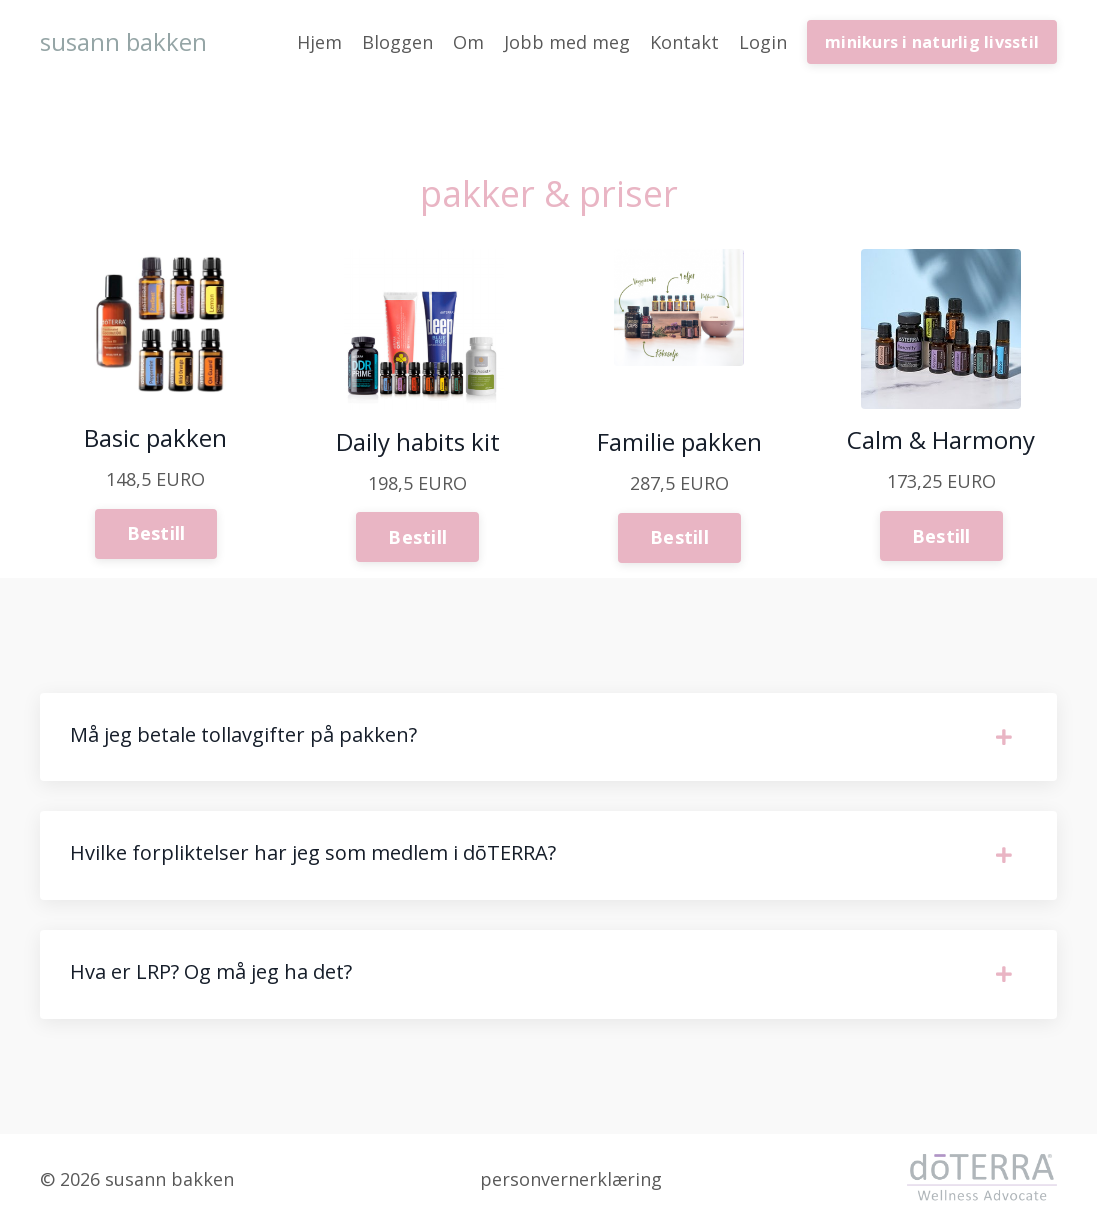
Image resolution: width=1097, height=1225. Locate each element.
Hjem (319, 42)
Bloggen (397, 42)
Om (468, 42)
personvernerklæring (571, 1179)
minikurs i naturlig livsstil (932, 42)
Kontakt (684, 42)
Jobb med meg (567, 42)
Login (763, 42)
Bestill (156, 533)
